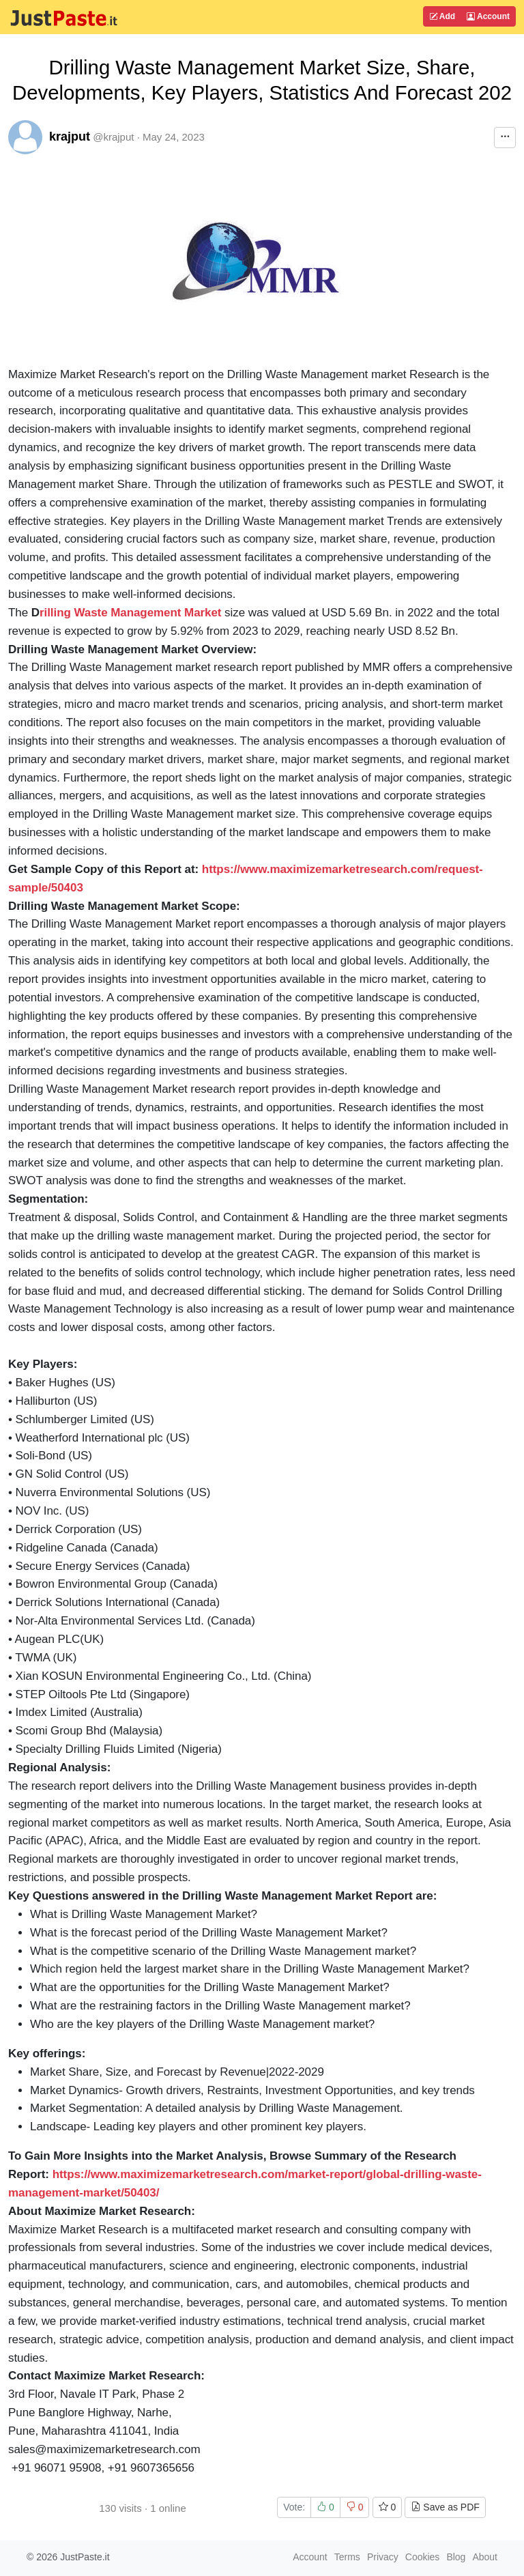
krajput (69, 136)
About (484, 2556)
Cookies (422, 2556)
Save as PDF (445, 2507)
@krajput (113, 137)
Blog (455, 2556)
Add (442, 16)
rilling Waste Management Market (131, 612)
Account (488, 16)
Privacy (382, 2556)
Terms (347, 2556)
